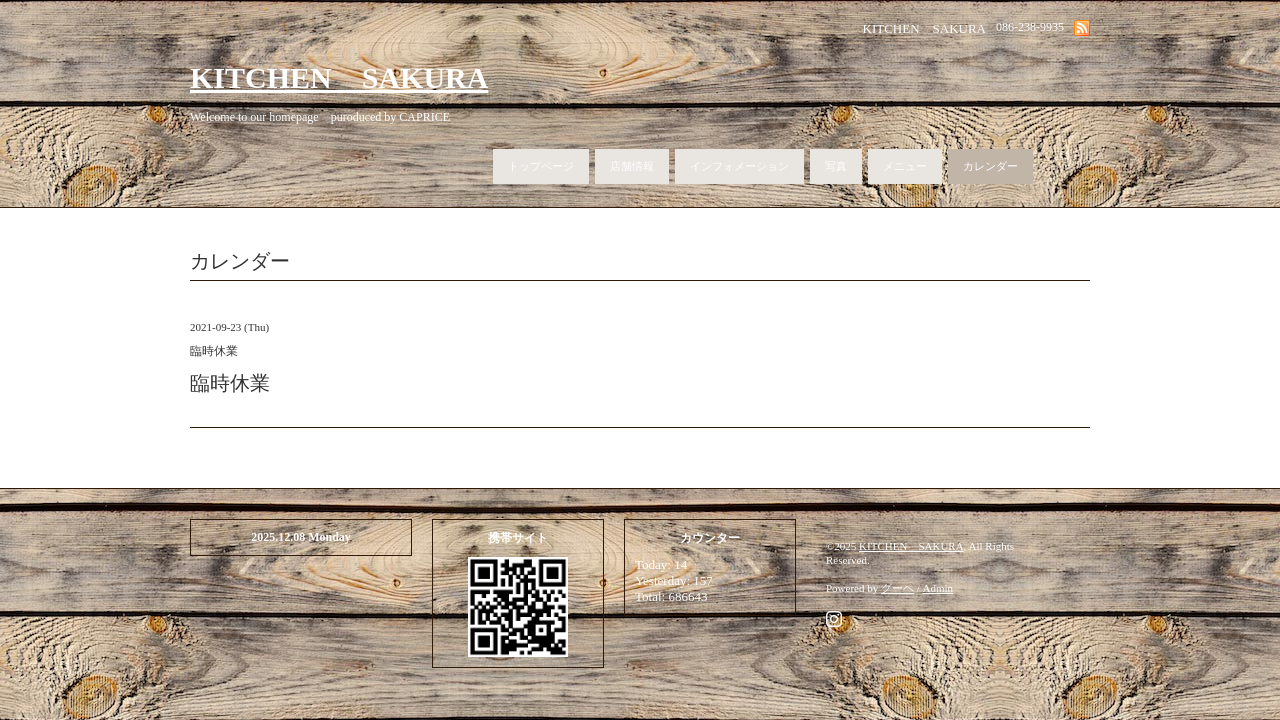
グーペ (897, 588)
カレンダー (990, 166)
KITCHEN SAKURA (339, 77)
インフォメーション (739, 166)
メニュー (905, 166)
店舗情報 (632, 166)
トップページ (541, 166)
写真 (836, 166)
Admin (938, 588)
